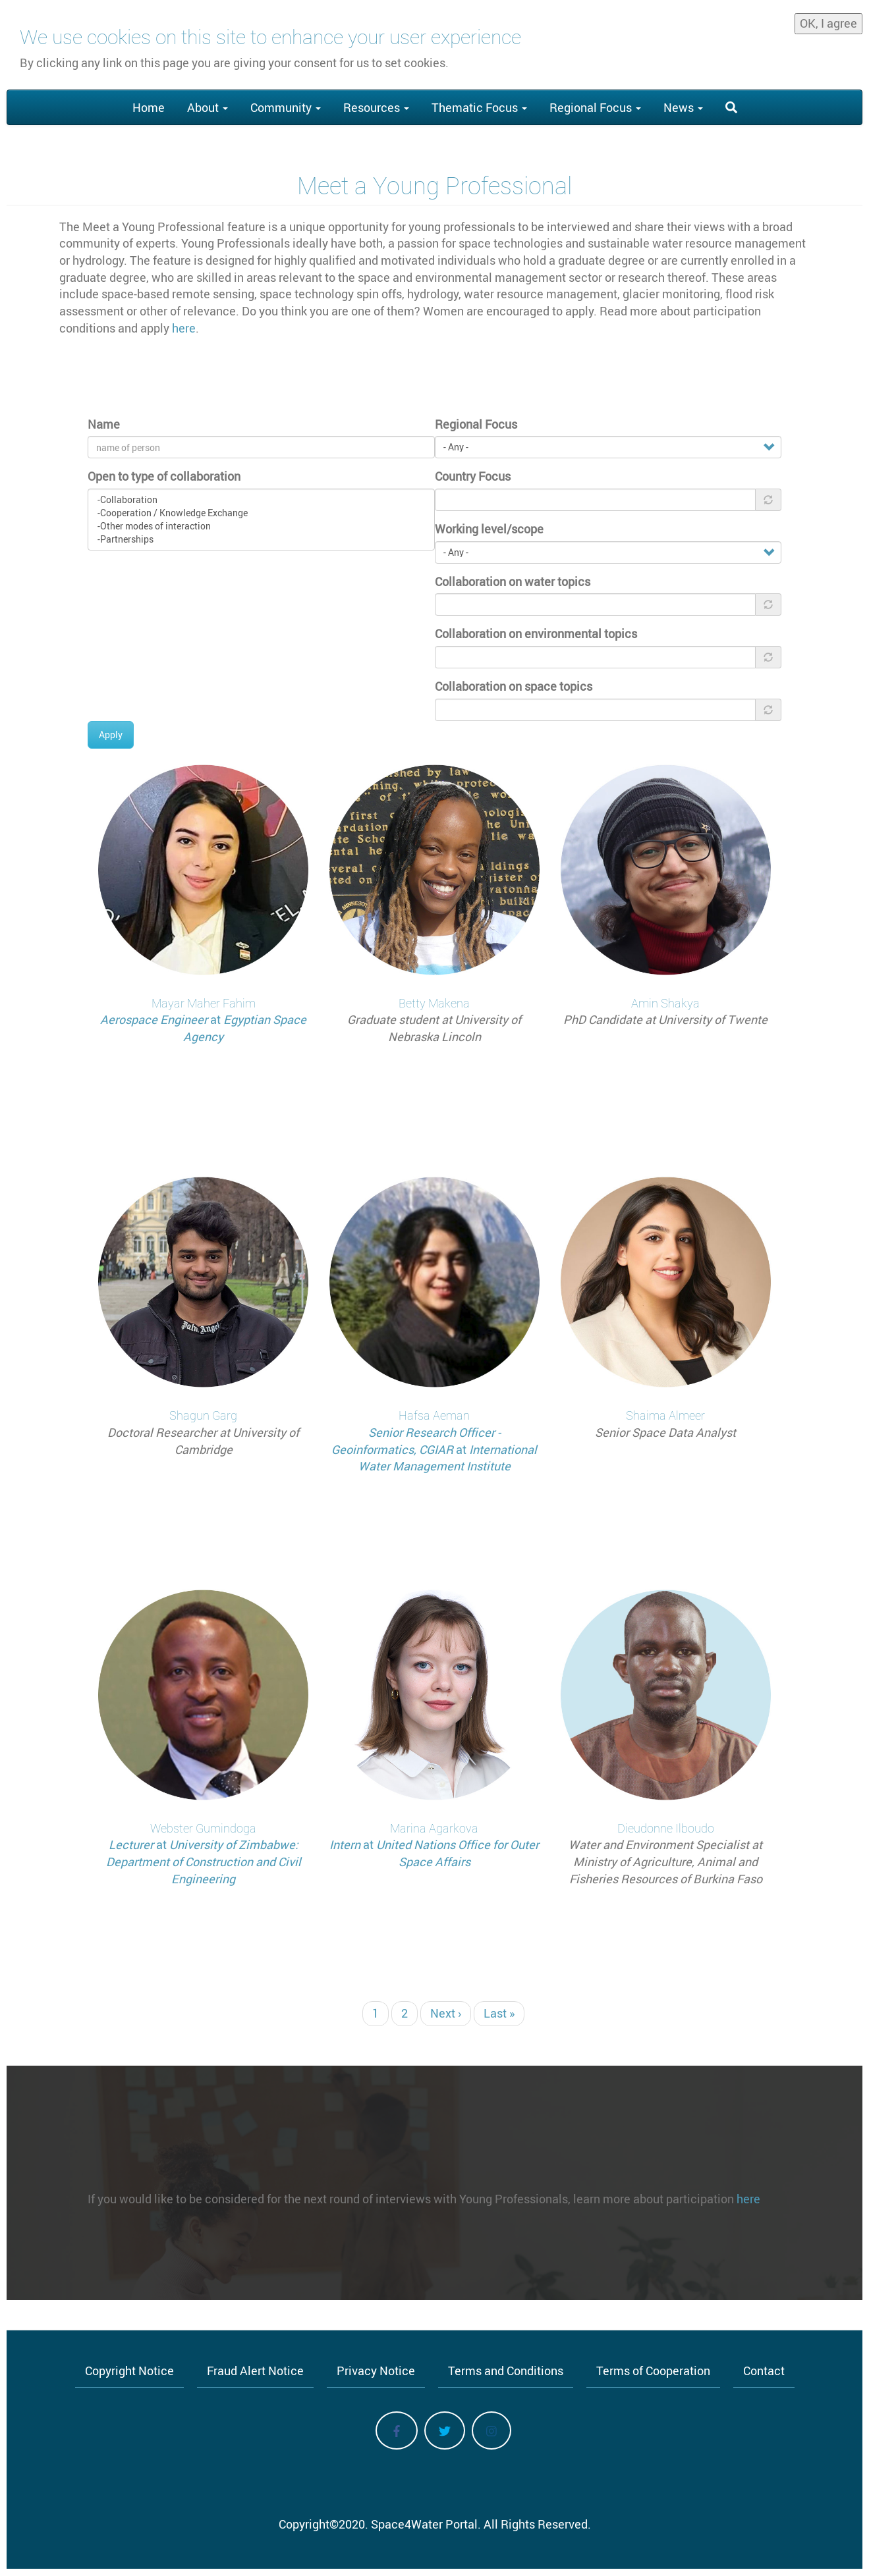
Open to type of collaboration (164, 476)
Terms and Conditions (505, 2370)
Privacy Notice (376, 2370)
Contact (764, 2370)
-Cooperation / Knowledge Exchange (261, 513)
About (207, 107)
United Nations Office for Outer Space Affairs (457, 1853)
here (184, 328)
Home (148, 107)
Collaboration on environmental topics (536, 633)
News (683, 107)
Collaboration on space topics (513, 686)
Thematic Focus (479, 107)
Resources (376, 107)
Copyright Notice (129, 2370)
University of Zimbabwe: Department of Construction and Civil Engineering (203, 1861)
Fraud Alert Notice (255, 2370)
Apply (111, 734)
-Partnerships (261, 539)
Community (285, 107)
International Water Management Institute (448, 1457)
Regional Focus (595, 107)
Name (104, 424)
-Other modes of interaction (261, 526)
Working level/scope (489, 529)
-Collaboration (261, 499)
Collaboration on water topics (512, 581)
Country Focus (473, 476)
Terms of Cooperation (653, 2370)
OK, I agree (828, 20)
